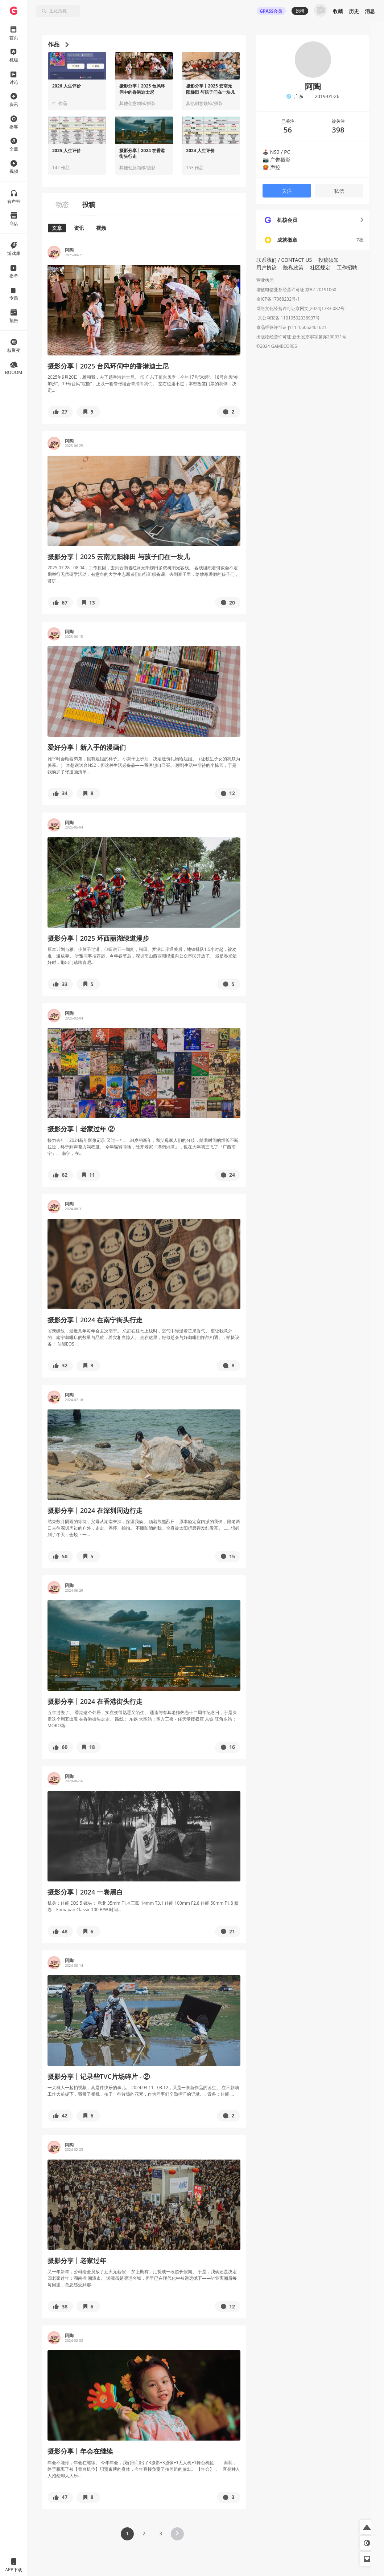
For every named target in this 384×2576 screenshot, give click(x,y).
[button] (60, 412)
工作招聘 (347, 267)
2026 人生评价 (66, 86)
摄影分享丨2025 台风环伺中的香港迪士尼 (142, 89)
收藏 (338, 11)
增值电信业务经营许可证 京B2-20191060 (296, 289)
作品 (58, 44)
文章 (57, 227)
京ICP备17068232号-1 (278, 299)
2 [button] (144, 2533)
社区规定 (320, 267)
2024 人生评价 (200, 151)
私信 (339, 190)
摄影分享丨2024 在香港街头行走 (142, 154)
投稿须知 (328, 259)
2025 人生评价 (66, 151)
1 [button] (127, 2533)
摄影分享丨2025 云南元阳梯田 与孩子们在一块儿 (210, 89)
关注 (287, 190)
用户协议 (266, 267)
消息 (370, 11)
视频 (101, 227)
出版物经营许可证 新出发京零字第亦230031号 (301, 337)
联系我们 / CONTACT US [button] (284, 259)
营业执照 (265, 280)
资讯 (79, 227)
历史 (354, 11)
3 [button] (160, 2533)
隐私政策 (293, 267)
